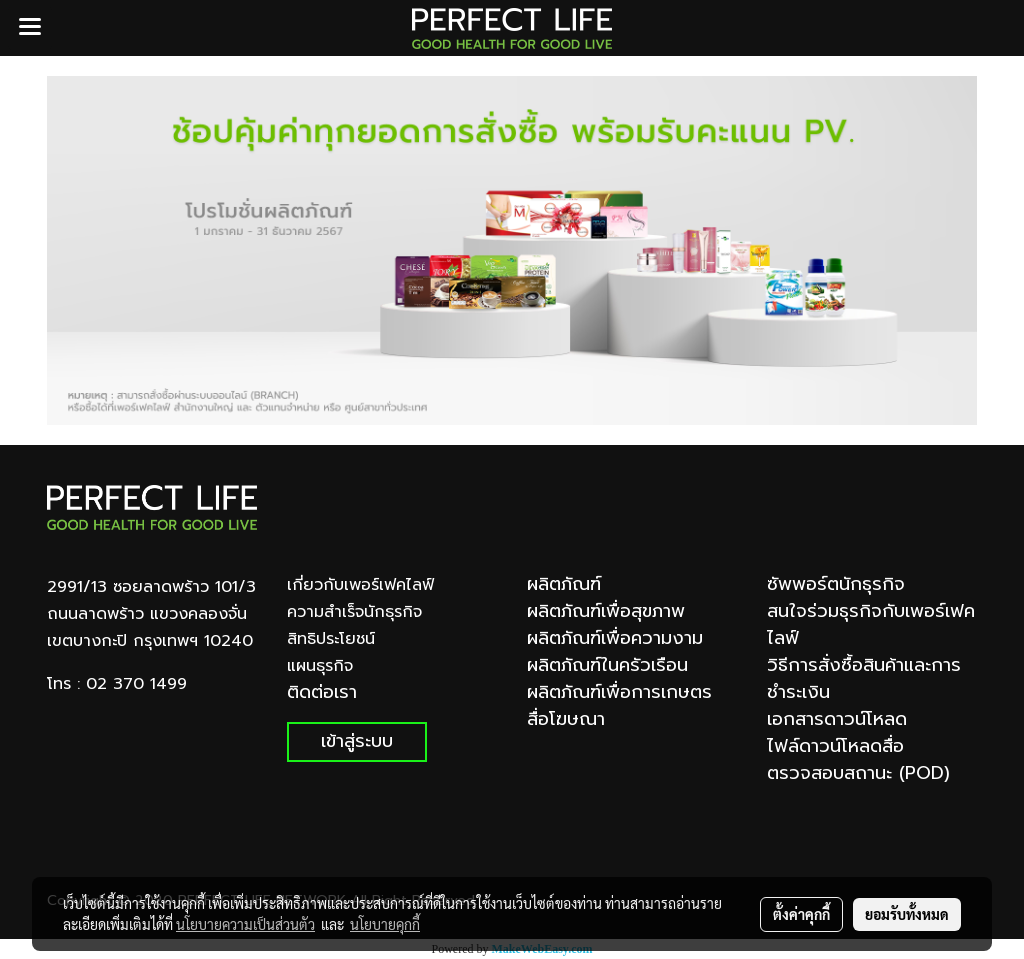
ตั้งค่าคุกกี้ (801, 914)
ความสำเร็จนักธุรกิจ (354, 612)
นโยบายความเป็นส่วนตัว (245, 924)
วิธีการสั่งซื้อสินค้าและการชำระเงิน (864, 678)
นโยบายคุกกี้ (385, 924)
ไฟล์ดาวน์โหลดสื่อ (835, 746)
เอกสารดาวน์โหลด (837, 719)
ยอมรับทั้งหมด (907, 914)
